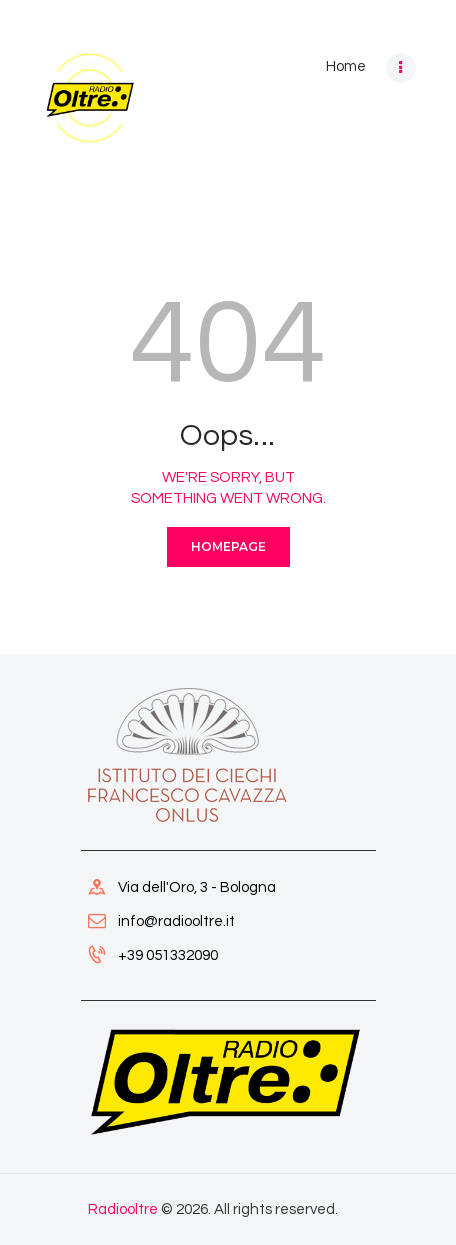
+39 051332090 (168, 955)
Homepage (228, 546)
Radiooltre (123, 1209)
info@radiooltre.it (176, 921)
